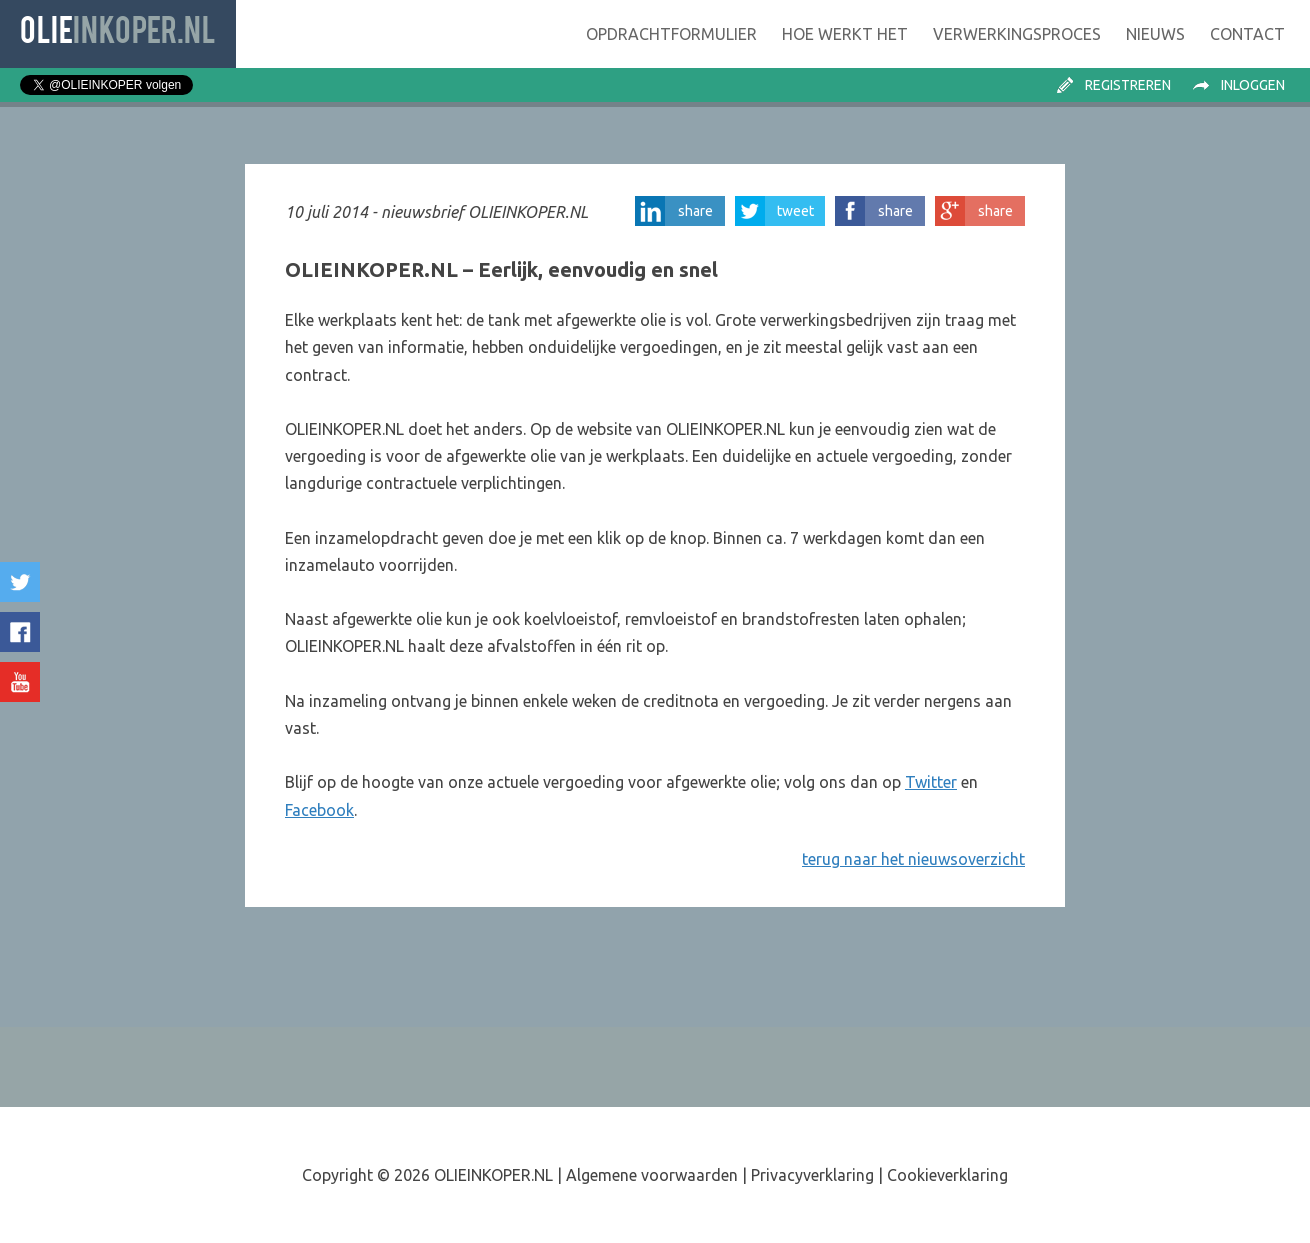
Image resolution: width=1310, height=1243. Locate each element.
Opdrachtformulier (671, 34)
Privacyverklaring (812, 1175)
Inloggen (1253, 85)
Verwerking (1017, 34)
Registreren (1128, 85)
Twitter (931, 782)
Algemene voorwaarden (652, 1175)
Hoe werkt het (845, 34)
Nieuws (1155, 34)
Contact (1247, 34)
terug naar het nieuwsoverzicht (913, 859)
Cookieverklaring (947, 1175)
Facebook (319, 810)
